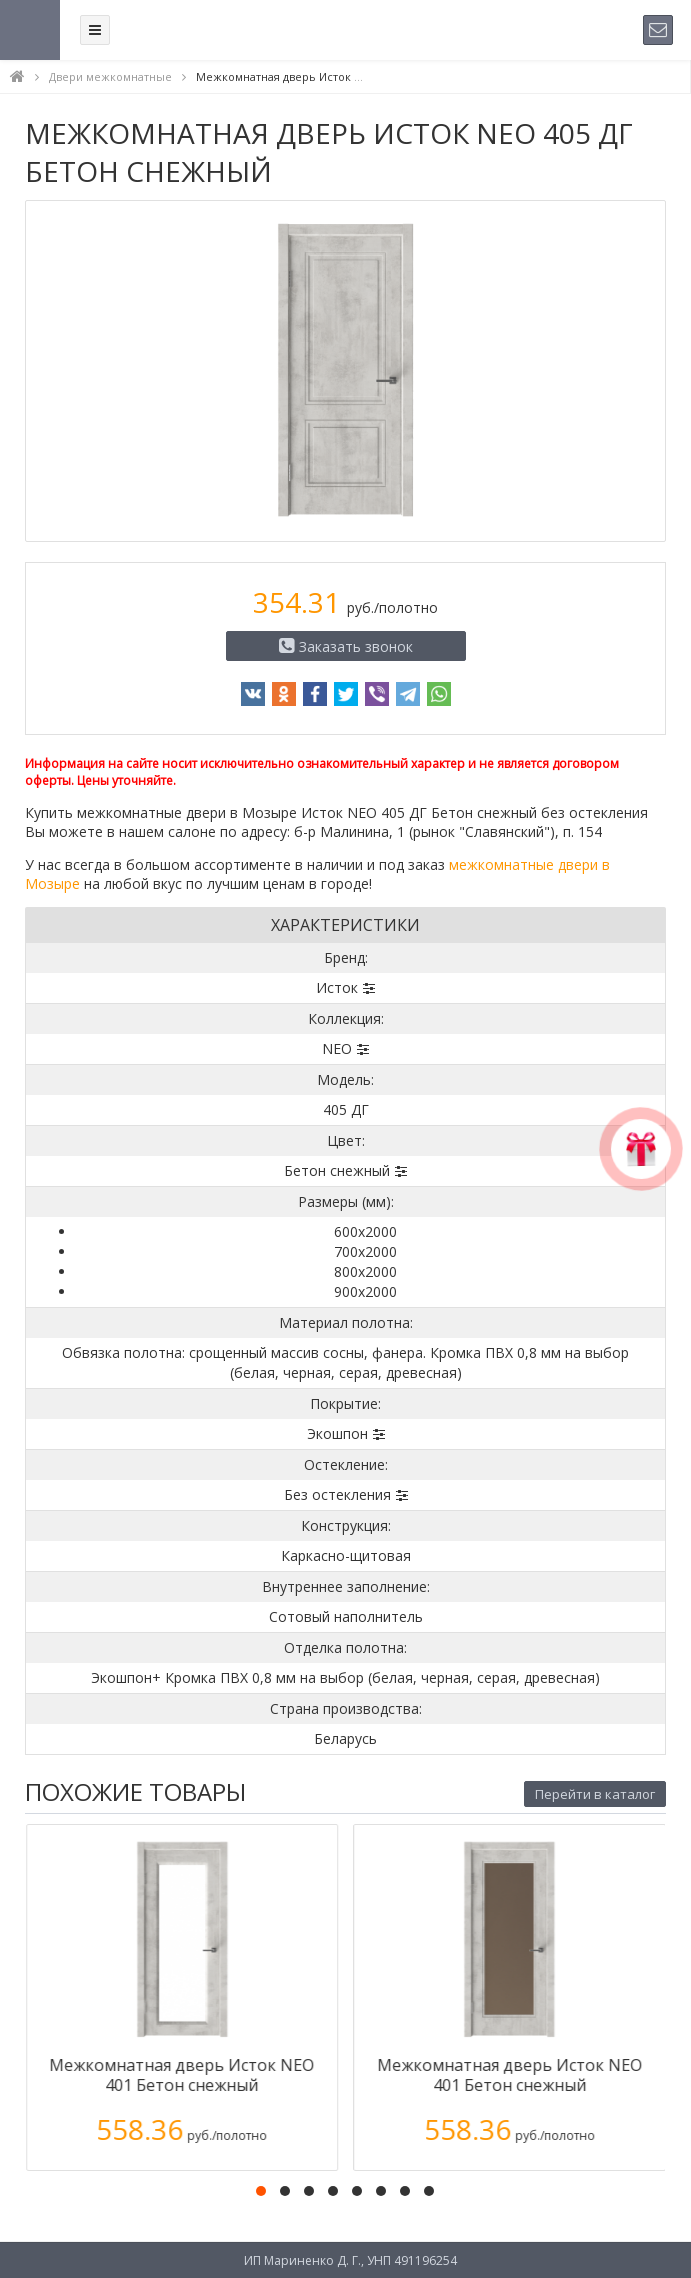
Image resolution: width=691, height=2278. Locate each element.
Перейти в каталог (595, 1794)
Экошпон (337, 1433)
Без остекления (337, 1494)
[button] (261, 2191)
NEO (337, 1048)
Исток (337, 987)
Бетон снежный (337, 1170)
